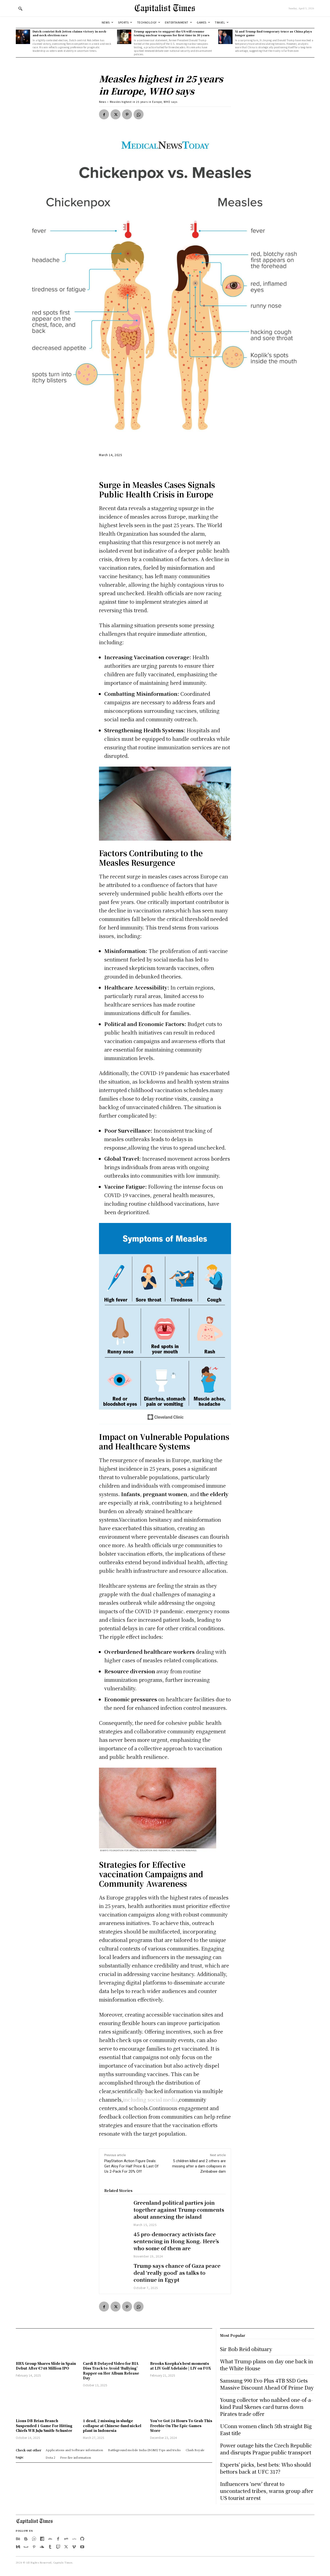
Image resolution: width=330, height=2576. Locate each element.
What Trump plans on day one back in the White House (266, 2365)
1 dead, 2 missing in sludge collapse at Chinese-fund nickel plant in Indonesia (112, 2425)
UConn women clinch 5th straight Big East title (266, 2429)
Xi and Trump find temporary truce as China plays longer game (273, 33)
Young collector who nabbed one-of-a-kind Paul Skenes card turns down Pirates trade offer (266, 2406)
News (102, 102)
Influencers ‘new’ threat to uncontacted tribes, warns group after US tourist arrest (266, 2490)
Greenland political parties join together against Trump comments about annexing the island (179, 2209)
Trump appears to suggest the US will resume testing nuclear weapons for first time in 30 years (171, 33)
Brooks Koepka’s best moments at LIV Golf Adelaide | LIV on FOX (180, 2366)
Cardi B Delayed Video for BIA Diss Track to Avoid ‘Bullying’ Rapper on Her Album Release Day (111, 2371)
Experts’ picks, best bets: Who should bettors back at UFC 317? (265, 2468)
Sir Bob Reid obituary (246, 2349)
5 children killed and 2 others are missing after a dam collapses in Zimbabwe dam (199, 2166)
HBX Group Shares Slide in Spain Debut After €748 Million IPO (46, 2366)
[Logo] (165, 8)
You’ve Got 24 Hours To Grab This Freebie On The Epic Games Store (181, 2425)
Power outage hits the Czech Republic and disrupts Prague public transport (266, 2449)
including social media (150, 2099)
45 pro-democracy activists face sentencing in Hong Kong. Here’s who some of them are (176, 2241)
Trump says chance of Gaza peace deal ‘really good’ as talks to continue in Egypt (177, 2272)
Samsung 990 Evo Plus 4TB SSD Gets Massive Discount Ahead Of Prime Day (267, 2384)
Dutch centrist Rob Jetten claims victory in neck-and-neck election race (70, 33)
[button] (20, 8)
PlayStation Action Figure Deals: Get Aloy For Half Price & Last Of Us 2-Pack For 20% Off (131, 2166)
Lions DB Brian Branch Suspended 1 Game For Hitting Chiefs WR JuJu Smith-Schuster (44, 2425)
